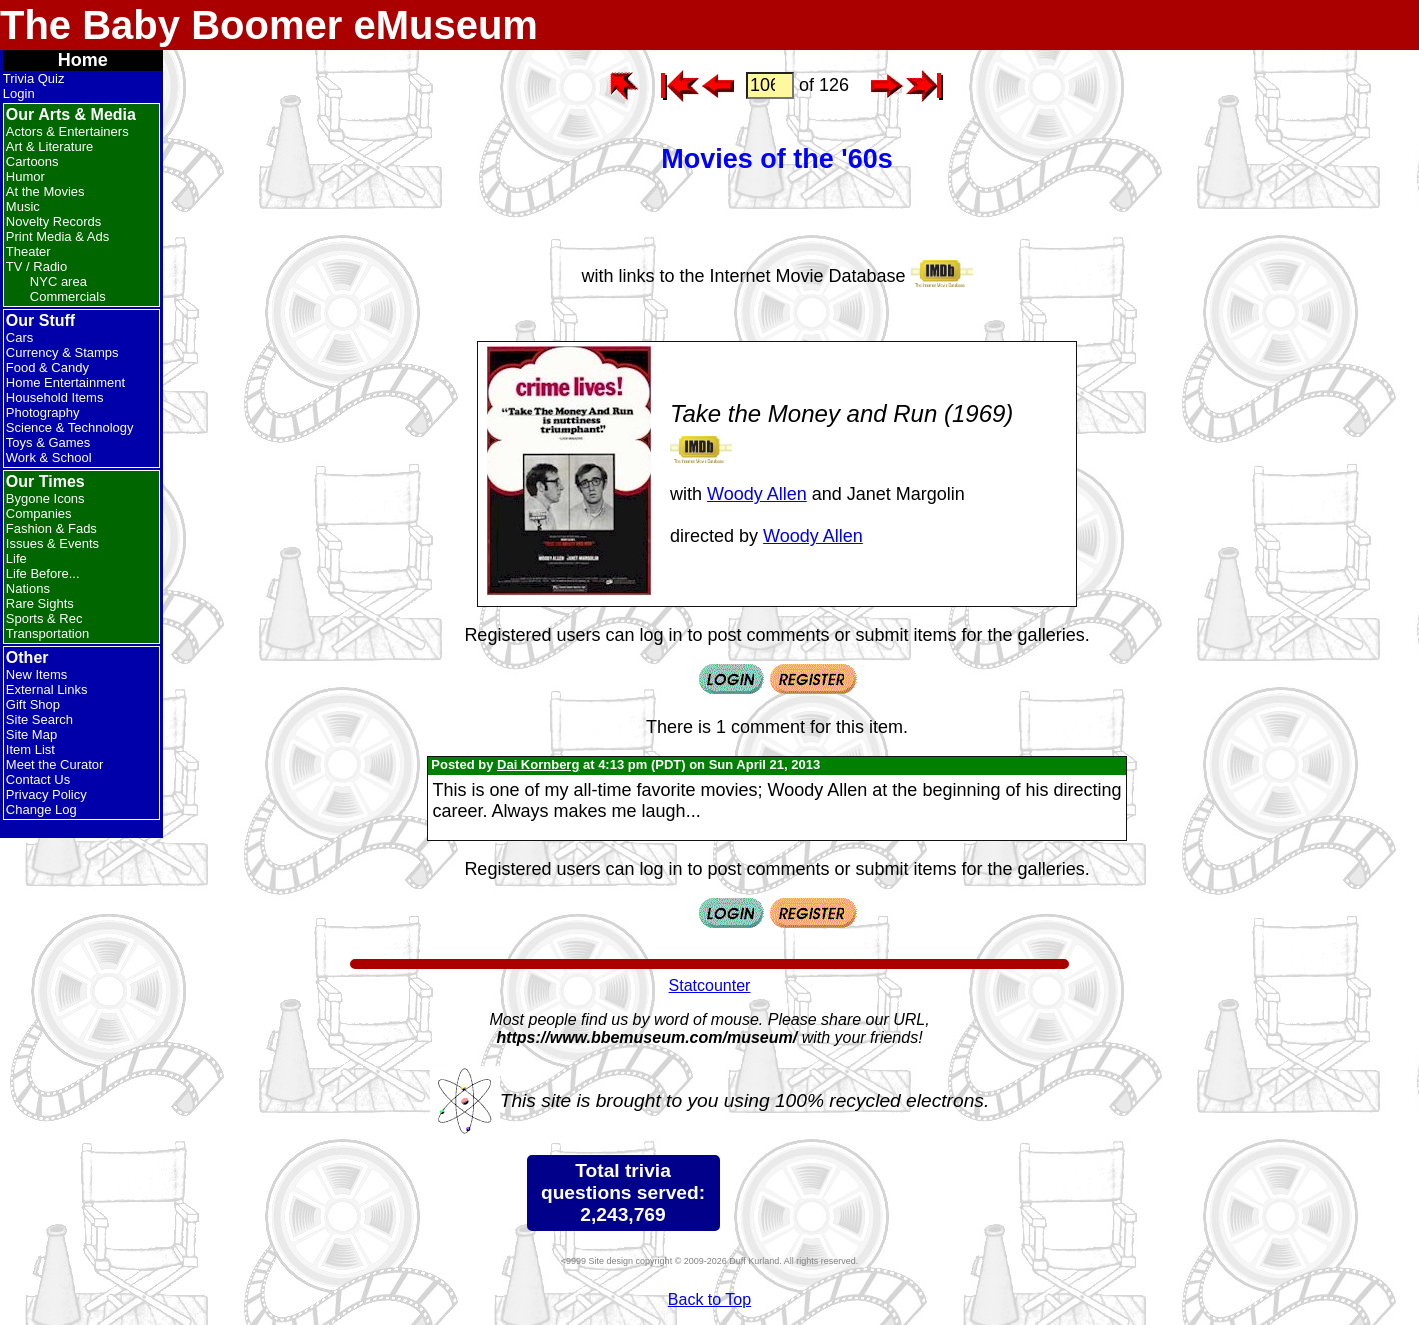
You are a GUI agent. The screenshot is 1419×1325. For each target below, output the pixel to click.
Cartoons (32, 161)
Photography (43, 412)
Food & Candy (47, 367)
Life (16, 558)
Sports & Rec (44, 618)
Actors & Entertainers (67, 131)
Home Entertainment (65, 382)
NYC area (58, 281)
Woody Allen (757, 494)
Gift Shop (33, 704)
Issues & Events (52, 543)
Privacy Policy (46, 794)
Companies (39, 513)
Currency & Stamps (62, 352)
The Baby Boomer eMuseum (269, 25)
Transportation (47, 633)
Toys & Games (48, 442)
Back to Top (709, 1299)
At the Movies (45, 191)
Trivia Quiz (34, 78)
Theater (28, 251)
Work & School (49, 457)
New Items (36, 674)
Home (83, 60)
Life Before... (43, 573)
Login (19, 93)
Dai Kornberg (538, 764)
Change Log (41, 809)
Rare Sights (40, 603)
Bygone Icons (45, 498)
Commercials (68, 296)
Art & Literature (49, 146)
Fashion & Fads (51, 528)
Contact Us (38, 779)
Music (23, 206)
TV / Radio (36, 266)
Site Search (39, 719)
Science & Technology (70, 427)
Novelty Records (53, 221)
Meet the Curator (55, 764)
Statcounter (710, 985)
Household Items (55, 397)
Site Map (31, 734)
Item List (30, 749)
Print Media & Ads (57, 236)
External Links (47, 689)
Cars (19, 337)
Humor (25, 176)
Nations (28, 588)
